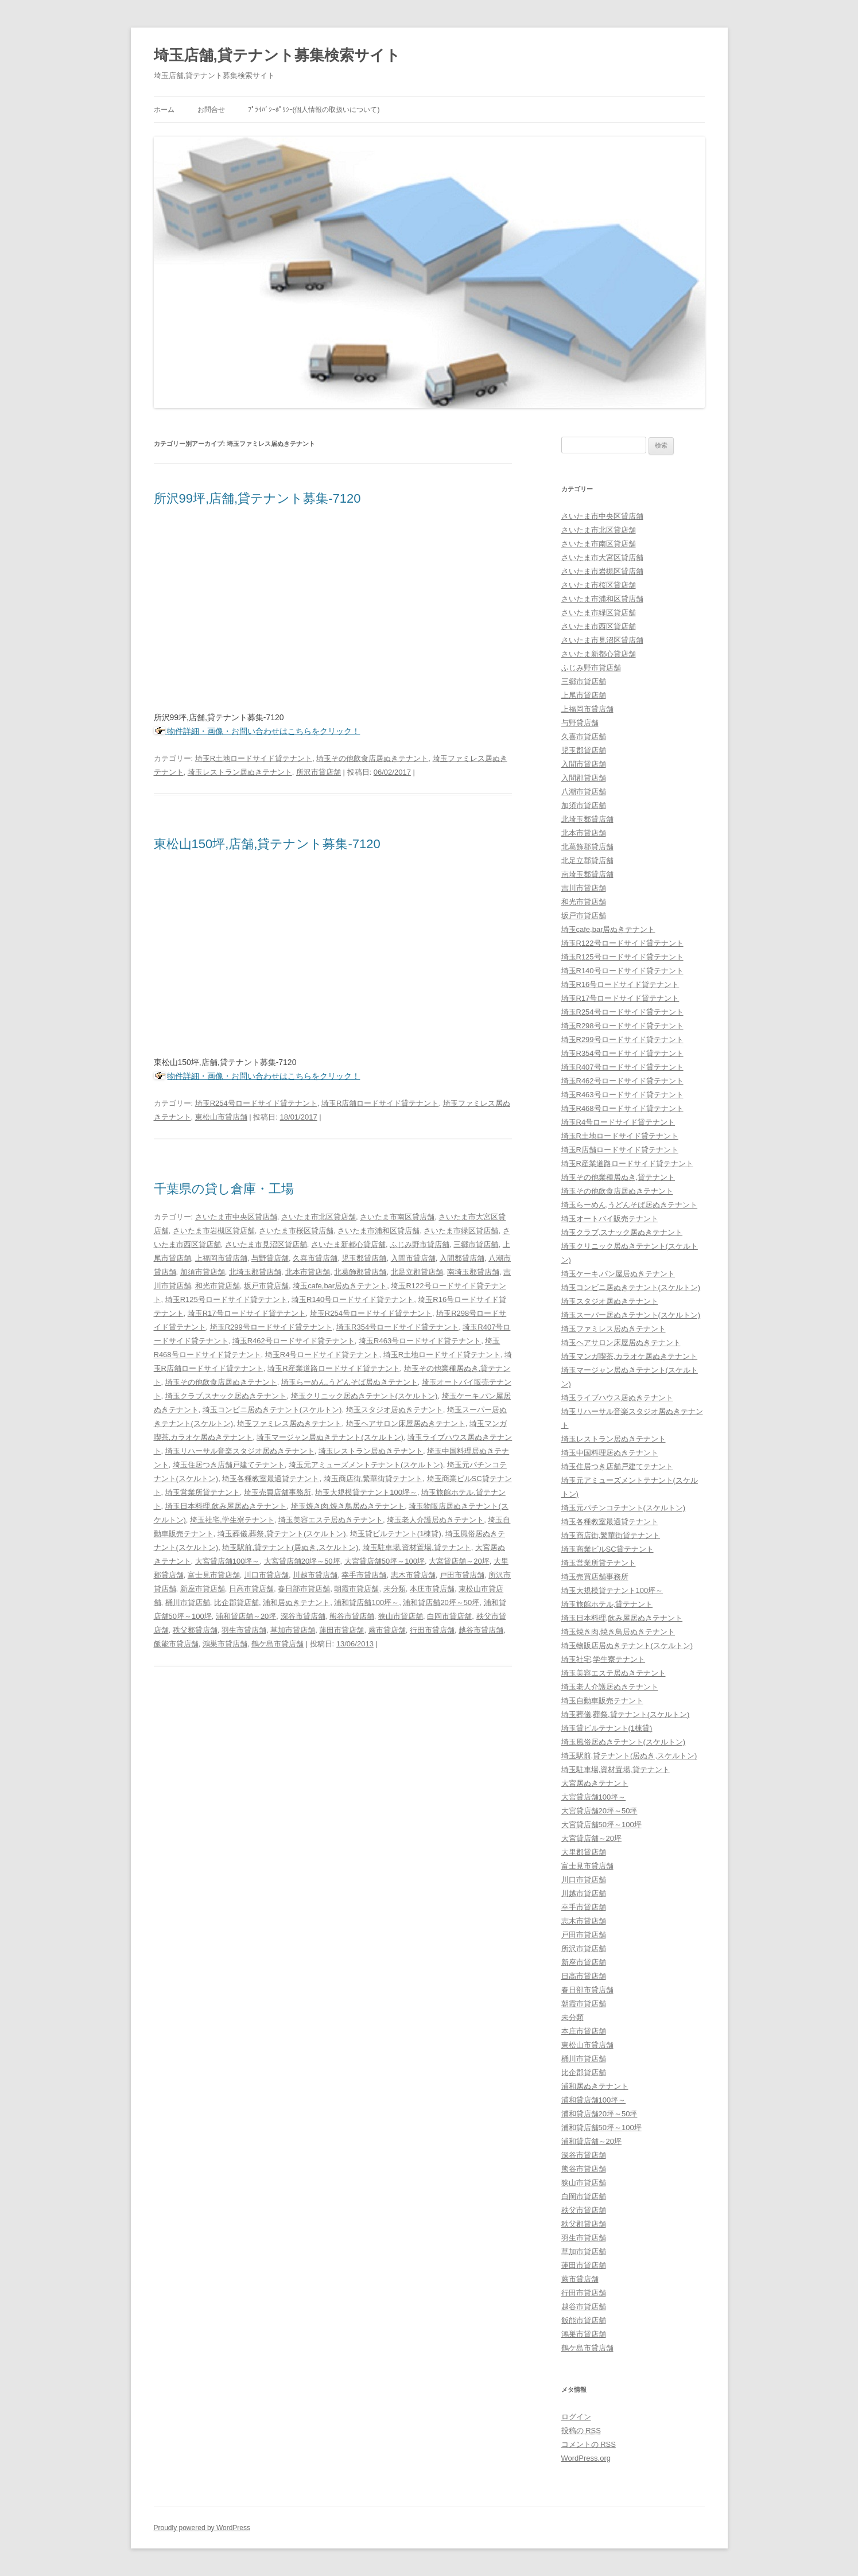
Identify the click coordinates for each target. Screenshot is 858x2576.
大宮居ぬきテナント (594, 1783)
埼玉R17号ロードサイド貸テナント (247, 1313)
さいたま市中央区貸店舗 (236, 1217)
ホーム (164, 110)
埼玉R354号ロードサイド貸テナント (397, 1327)
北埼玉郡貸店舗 (255, 1272)
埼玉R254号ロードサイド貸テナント (256, 1103)
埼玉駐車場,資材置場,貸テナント (417, 1547)
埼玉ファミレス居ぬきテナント (289, 1423)
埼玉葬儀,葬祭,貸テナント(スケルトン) (282, 1533)
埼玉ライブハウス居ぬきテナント (617, 1397)
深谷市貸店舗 (303, 1616)
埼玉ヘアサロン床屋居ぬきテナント (405, 1423)
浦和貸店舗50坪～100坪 (601, 2127)
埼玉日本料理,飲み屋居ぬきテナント (226, 1506)
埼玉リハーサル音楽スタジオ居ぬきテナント (240, 1451)
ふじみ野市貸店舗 (419, 1244)
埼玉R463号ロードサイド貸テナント (420, 1340)
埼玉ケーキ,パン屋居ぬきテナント (618, 1273)
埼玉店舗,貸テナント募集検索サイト (277, 55)
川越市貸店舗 (315, 1575)
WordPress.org (586, 2458)
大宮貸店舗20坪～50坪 (302, 1561)
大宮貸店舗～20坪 (459, 1561)
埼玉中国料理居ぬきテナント (609, 1452)
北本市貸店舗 (307, 1272)
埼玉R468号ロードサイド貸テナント (622, 1108)
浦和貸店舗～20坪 (246, 1616)
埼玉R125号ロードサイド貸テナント (226, 1299)
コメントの (588, 2444)
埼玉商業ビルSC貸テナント (607, 1549)
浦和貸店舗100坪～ (366, 1602)
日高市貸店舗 (251, 1588)
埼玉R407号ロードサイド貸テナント (622, 1067)
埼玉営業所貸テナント (202, 1492)
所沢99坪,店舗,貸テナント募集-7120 (257, 498)
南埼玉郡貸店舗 (473, 1272)
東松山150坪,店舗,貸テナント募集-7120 (267, 844)
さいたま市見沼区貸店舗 (266, 1244)
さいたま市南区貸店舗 (397, 1217)
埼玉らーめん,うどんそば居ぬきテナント (349, 1382)
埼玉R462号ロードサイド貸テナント (293, 1340)
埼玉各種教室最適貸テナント (270, 1478)
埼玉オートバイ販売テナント (609, 1218)
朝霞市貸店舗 (356, 1588)
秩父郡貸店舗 (195, 1630)
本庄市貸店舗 (432, 1588)
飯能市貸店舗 (176, 1643)
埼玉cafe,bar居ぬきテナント (340, 1285)
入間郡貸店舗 (462, 1258)
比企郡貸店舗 (236, 1602)
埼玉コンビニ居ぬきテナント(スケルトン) (272, 1409)
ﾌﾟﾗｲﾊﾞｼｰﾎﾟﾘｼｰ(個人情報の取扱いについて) (314, 110)
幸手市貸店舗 (363, 1575)
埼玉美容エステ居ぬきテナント (330, 1520)
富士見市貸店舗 (214, 1575)
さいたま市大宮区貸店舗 (602, 557)
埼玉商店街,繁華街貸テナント (373, 1478)
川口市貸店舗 (266, 1575)
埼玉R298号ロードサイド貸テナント (622, 1025)
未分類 (394, 1588)
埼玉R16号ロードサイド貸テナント (620, 984)
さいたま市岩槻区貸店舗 (214, 1230)
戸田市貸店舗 (462, 1575)
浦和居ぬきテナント (296, 1602)
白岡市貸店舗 (449, 1616)
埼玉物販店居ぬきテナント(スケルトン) (627, 1645)
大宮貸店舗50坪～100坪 (384, 1561)
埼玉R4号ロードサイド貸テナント (322, 1354)
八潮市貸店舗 (583, 791)
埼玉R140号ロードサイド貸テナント (353, 1299)
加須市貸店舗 (202, 1272)
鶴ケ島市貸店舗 (277, 1643)
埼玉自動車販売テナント (602, 1700)
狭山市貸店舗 (400, 1616)
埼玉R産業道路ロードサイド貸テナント (333, 1368)
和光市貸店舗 (217, 1285)
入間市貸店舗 (413, 1258)
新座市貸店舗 (202, 1588)
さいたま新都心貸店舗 (348, 1244)
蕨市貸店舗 (387, 1630)
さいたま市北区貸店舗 (318, 1217)
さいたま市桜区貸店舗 (296, 1230)
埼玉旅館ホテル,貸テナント (607, 1604)
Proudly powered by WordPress (202, 2528)
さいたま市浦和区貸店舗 (378, 1230)
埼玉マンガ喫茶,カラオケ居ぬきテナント (629, 1356)
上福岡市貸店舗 (221, 1258)
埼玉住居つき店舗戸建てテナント (229, 1464)
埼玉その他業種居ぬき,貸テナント (618, 1177)
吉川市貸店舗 (583, 888)
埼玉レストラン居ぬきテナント (240, 772)
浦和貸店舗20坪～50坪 (441, 1602)
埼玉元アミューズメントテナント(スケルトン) (366, 1464)
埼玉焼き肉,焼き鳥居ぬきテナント (348, 1506)
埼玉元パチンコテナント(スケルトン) (623, 1507)
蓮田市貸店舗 (341, 1630)
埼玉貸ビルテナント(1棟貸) (395, 1533)
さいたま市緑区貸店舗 (461, 1230)
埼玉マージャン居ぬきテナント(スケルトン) (330, 1437)
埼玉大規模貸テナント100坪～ (366, 1492)
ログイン (576, 2416)
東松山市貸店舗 (221, 1117)
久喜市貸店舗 (315, 1258)
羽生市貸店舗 (244, 1630)
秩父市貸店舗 (583, 2210)
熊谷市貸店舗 (351, 1616)
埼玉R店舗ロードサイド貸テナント (379, 1103)
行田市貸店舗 (432, 1630)
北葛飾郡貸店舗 (360, 1272)
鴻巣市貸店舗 (225, 1643)
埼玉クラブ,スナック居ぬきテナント (226, 1396)
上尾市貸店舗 (583, 695)
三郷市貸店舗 (475, 1244)
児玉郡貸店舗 (363, 1258)
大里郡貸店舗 (583, 1852)
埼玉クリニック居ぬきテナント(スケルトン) (364, 1396)
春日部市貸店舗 (304, 1588)
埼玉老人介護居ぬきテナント (435, 1520)
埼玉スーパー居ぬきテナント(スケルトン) (631, 1315)
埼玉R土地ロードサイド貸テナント (253, 758)
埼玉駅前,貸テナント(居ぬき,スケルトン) (290, 1547)
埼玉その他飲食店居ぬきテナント (372, 758)
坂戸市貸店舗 (266, 1285)
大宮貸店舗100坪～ (227, 1561)
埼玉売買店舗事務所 (277, 1492)
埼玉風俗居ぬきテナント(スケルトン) (623, 1742)
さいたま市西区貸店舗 (598, 626)
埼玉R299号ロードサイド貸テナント (271, 1327)
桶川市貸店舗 (187, 1602)
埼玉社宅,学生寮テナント (232, 1520)
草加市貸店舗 (292, 1630)
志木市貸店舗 (413, 1575)
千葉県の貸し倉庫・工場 (224, 1189)
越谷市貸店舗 (481, 1630)
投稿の (581, 2430)
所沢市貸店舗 (318, 772)
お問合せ (211, 110)
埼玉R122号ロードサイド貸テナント (622, 943)
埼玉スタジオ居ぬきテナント (394, 1409)
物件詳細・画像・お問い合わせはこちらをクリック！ (262, 731)
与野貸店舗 (270, 1258)
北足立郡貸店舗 (417, 1272)
